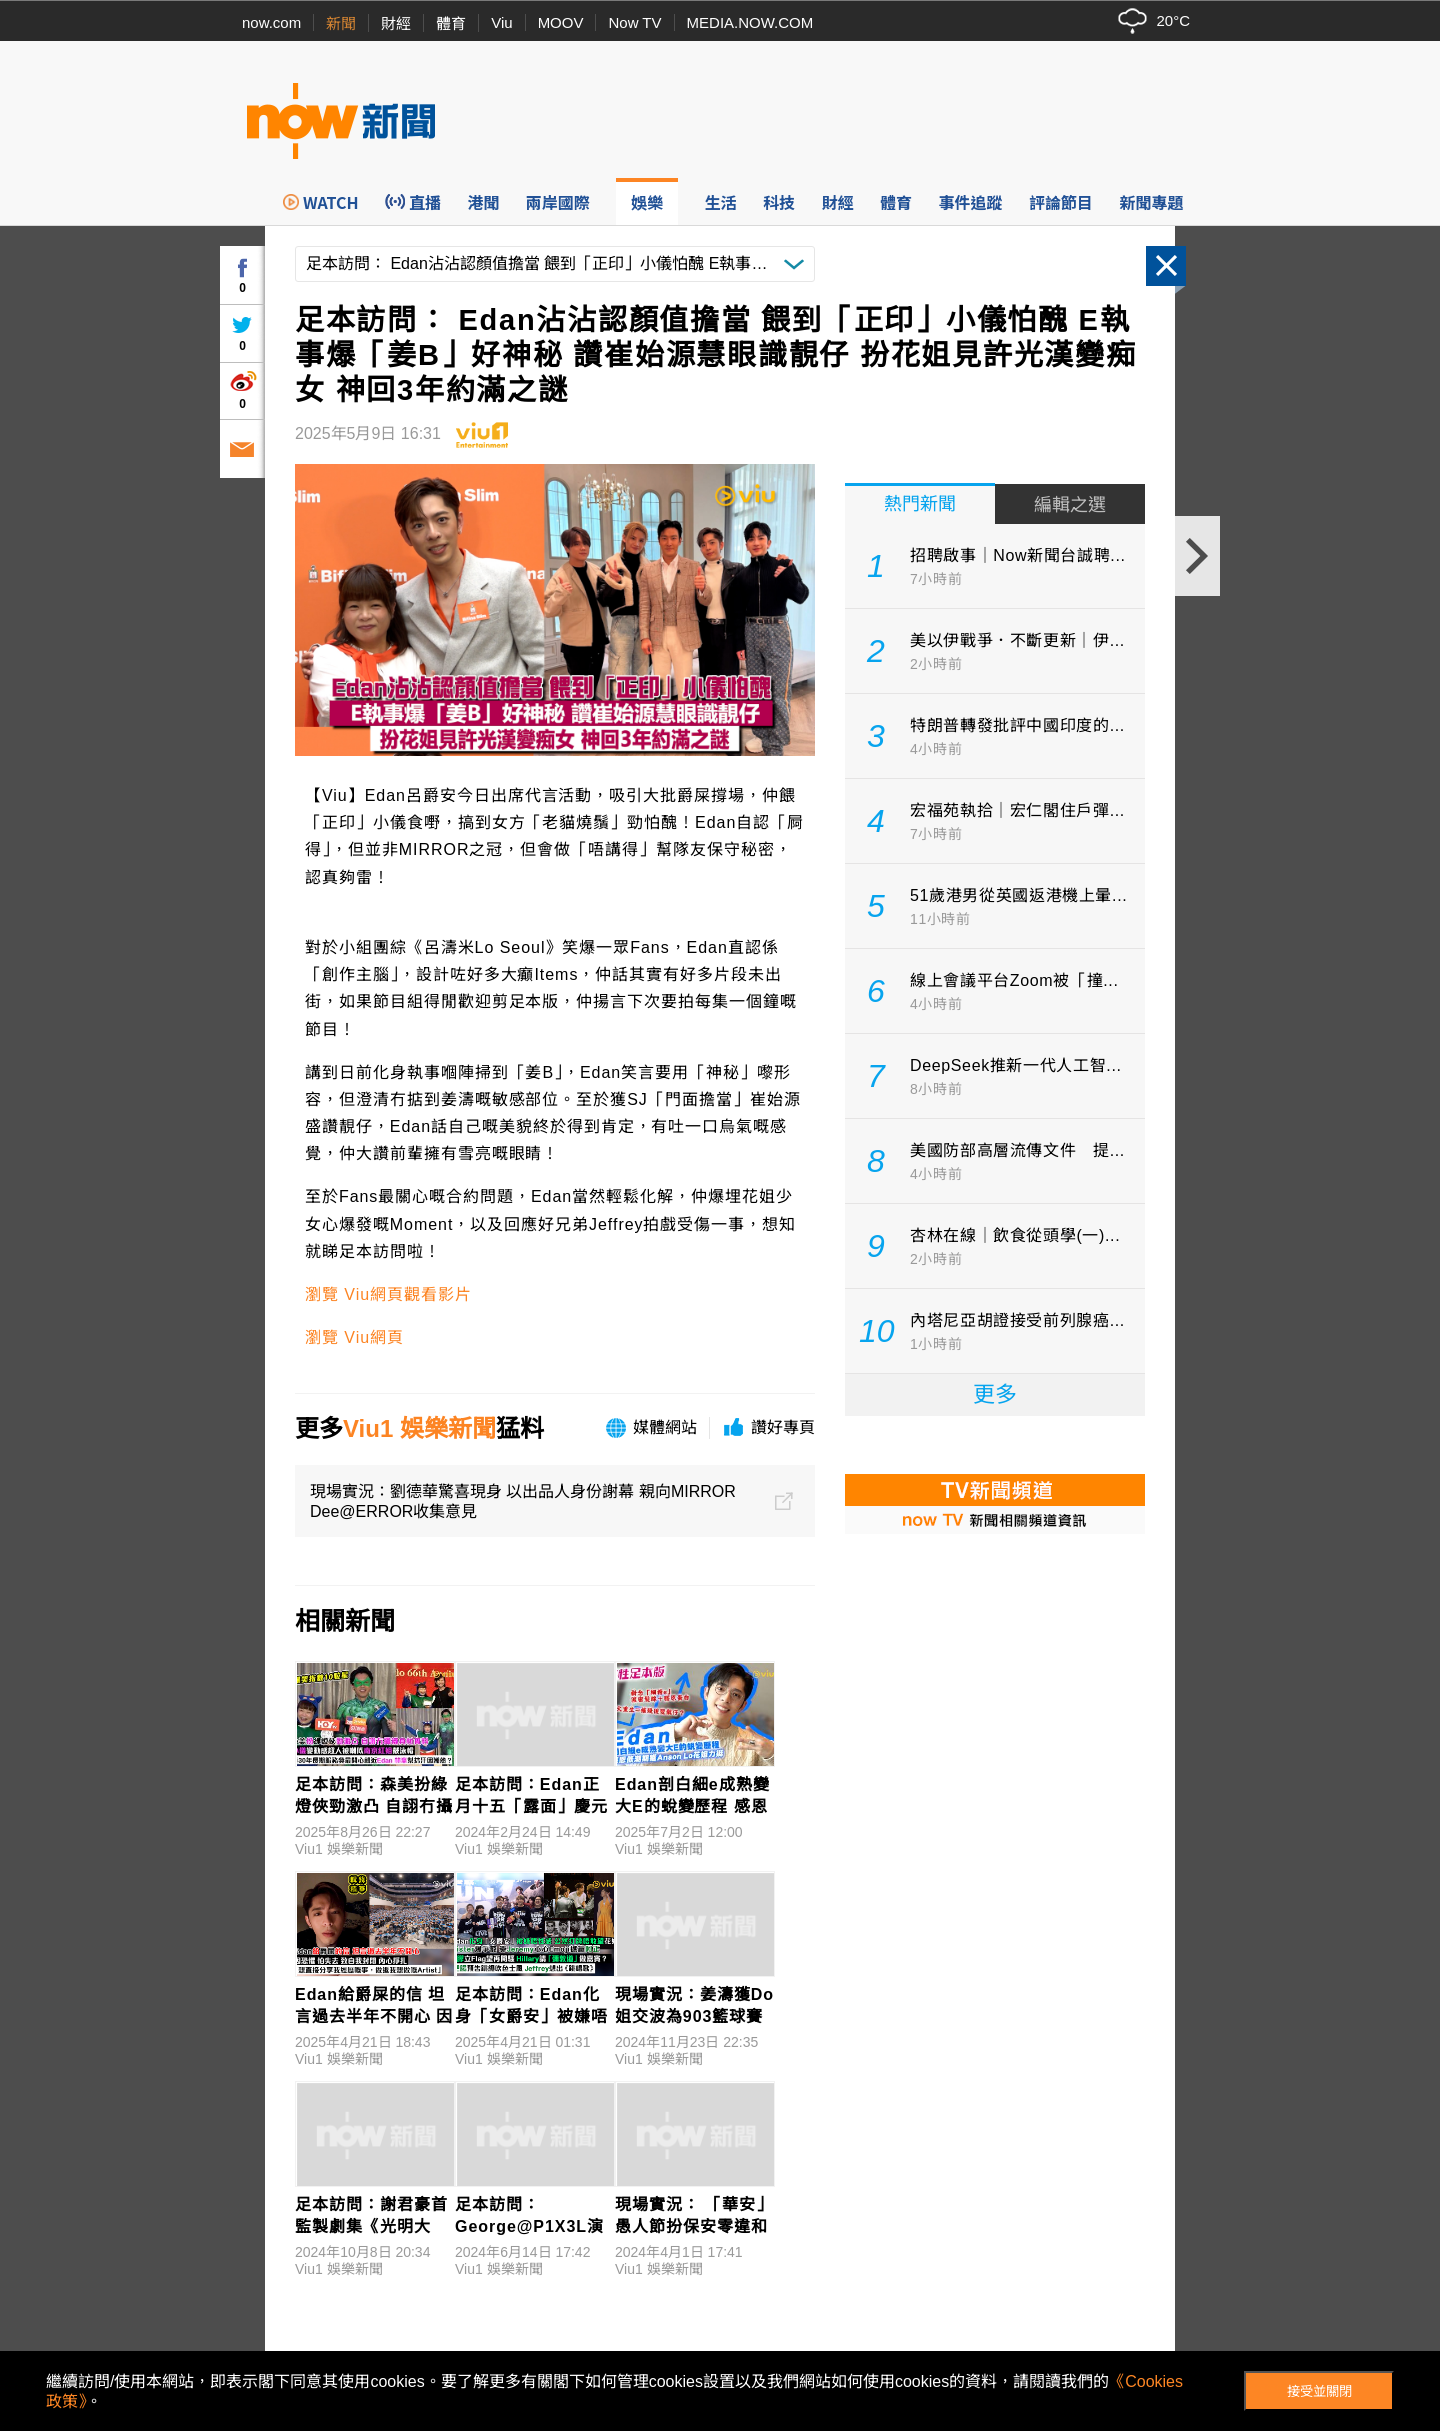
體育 (451, 23)
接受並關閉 (1319, 2391)
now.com (271, 22)
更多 (995, 1394)
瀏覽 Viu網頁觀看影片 (388, 1294)
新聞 (341, 23)
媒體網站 (665, 1427)
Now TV (634, 22)
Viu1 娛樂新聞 (419, 1428)
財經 (396, 23)
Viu (501, 22)
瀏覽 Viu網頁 (354, 1337)
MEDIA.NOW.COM (750, 22)
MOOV (561, 22)
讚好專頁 (783, 1427)
